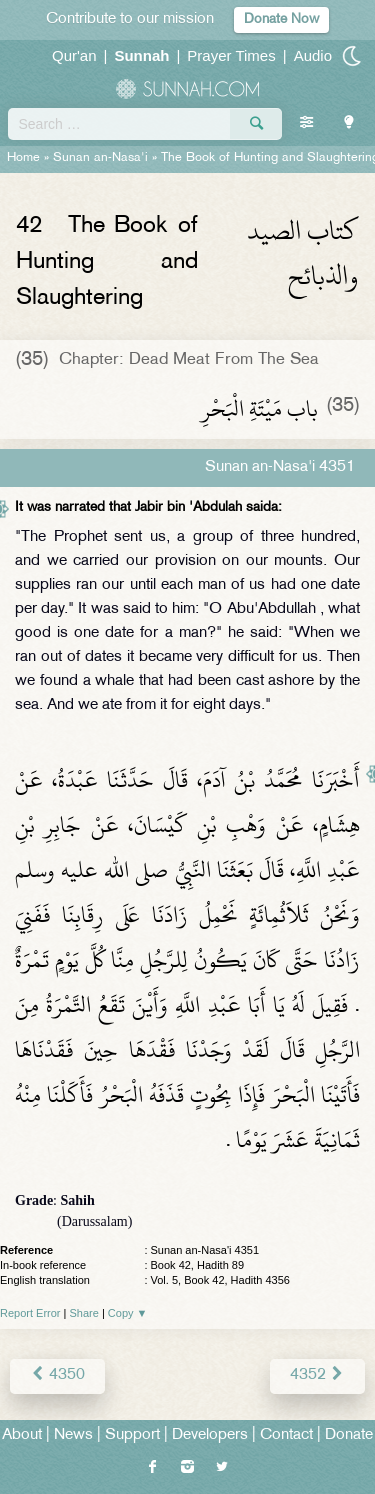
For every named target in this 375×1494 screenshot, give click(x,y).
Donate (349, 1435)
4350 (57, 1375)
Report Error (30, 1313)
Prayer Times (231, 55)
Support (132, 1435)
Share (84, 1313)
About (22, 1435)
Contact (286, 1435)
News (73, 1435)
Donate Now (281, 19)
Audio (313, 55)
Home (23, 158)
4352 (317, 1375)
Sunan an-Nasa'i (100, 158)
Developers (210, 1435)
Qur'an (74, 55)
